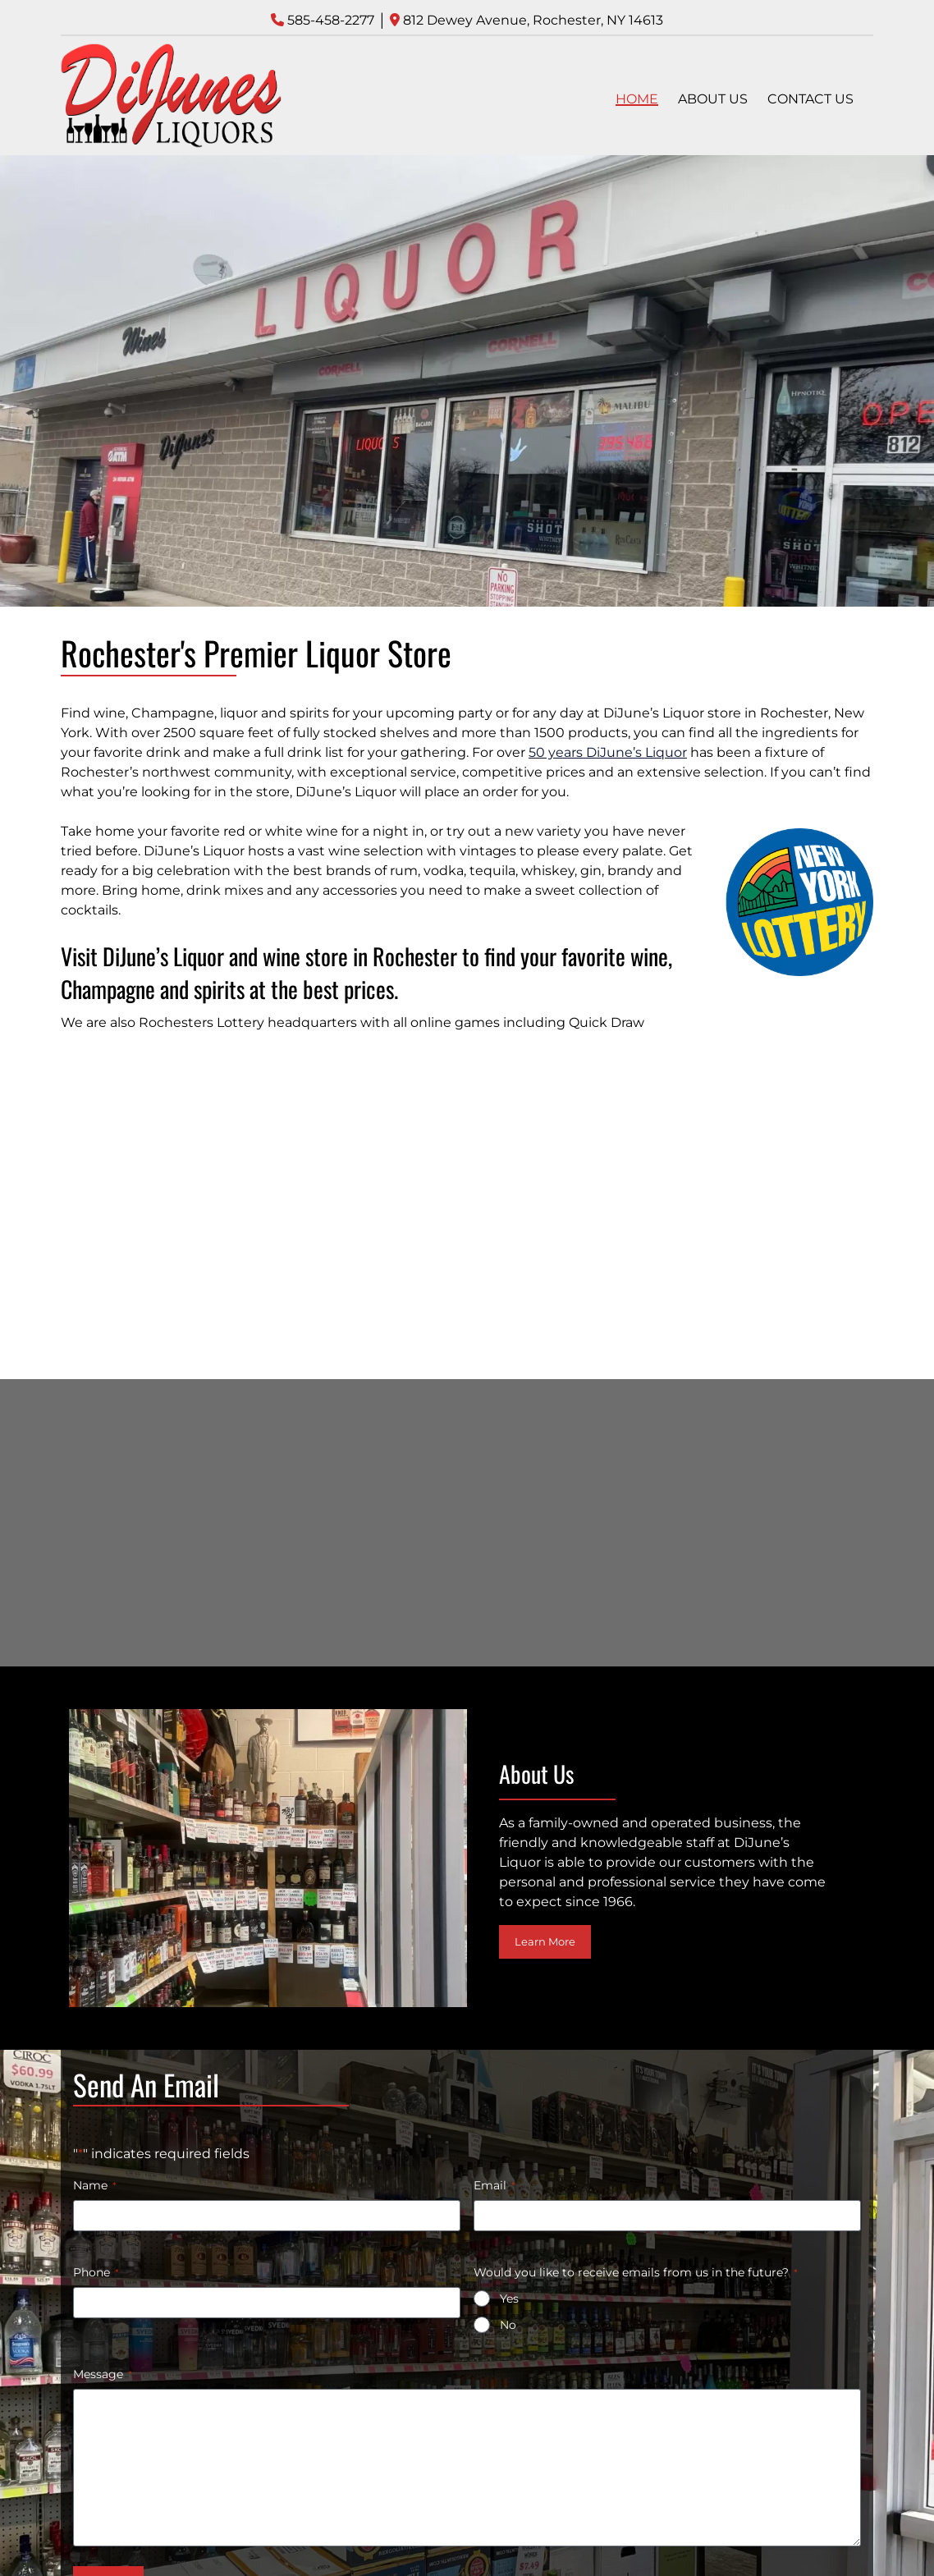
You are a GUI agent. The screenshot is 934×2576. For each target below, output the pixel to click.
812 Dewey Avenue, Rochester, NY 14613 (533, 20)
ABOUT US (713, 99)
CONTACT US (810, 99)
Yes (509, 2298)
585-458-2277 (330, 20)
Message (102, 2374)
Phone (96, 2272)
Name (95, 2185)
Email (494, 2185)
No (508, 2324)
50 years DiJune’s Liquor (608, 752)
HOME (637, 99)
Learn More (545, 1941)
